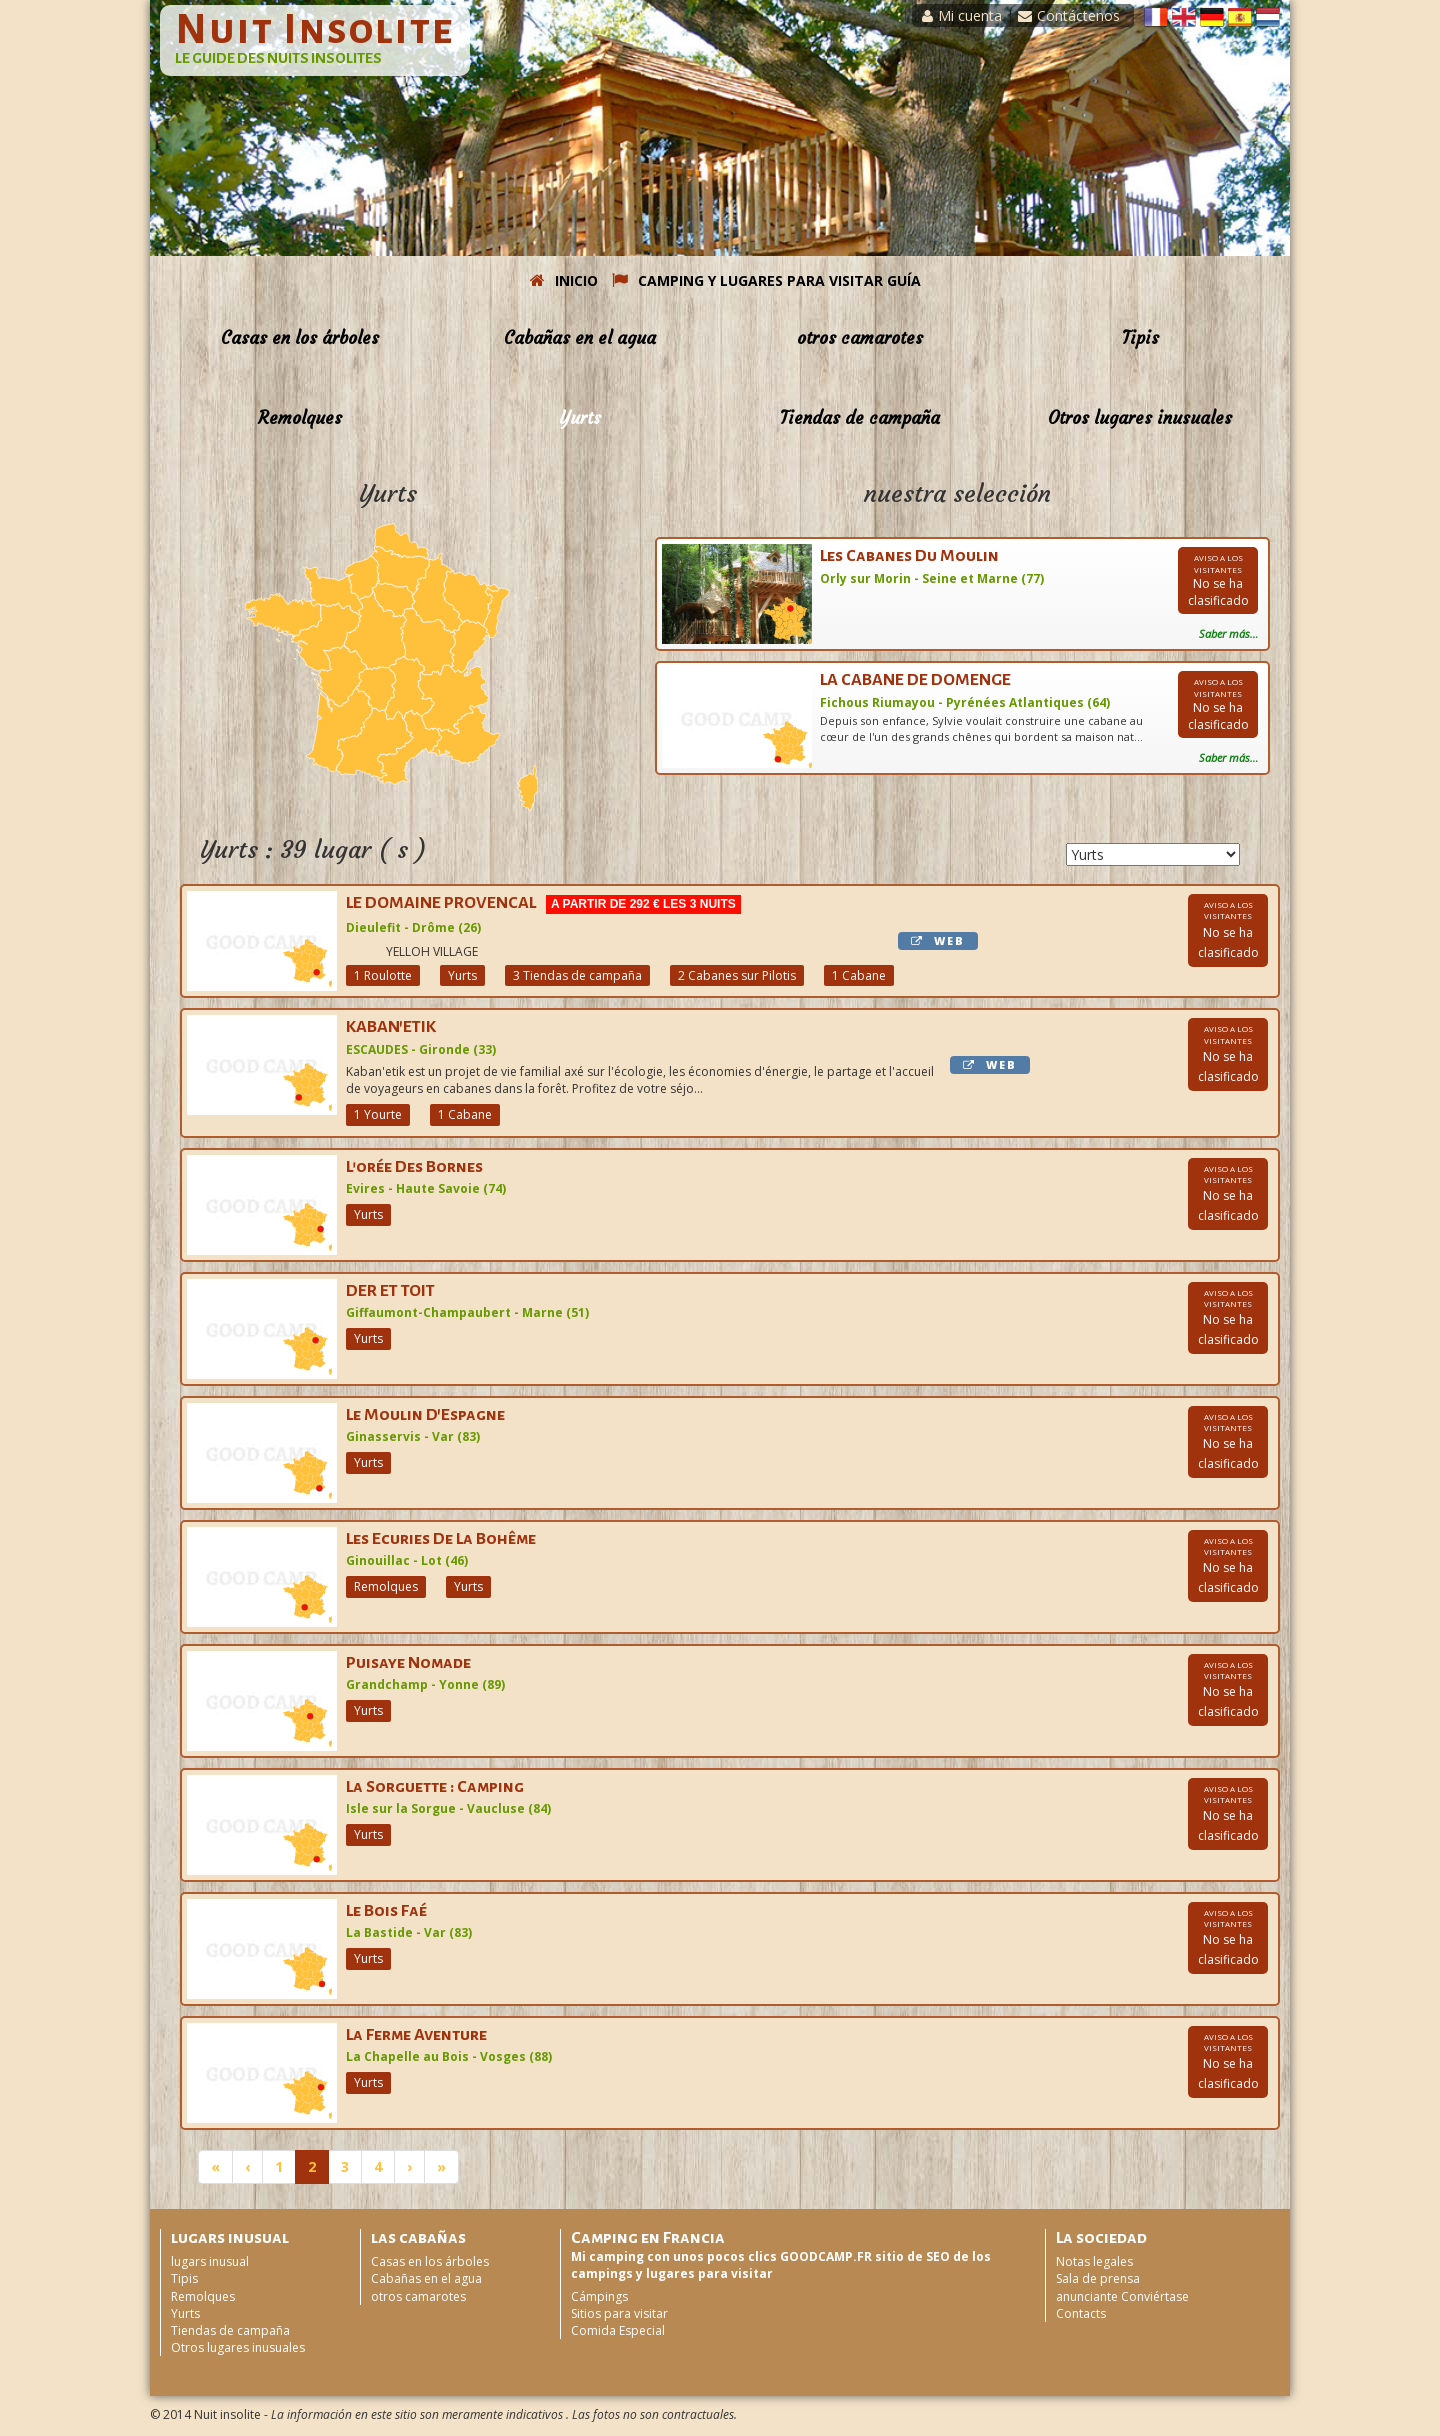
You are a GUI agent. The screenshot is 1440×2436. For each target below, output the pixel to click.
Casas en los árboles (300, 338)
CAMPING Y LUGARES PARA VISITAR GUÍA (766, 280)
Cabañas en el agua (580, 338)
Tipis (1140, 338)
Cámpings (599, 2296)
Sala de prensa (1098, 2278)
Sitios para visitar (619, 2313)
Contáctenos (1069, 15)
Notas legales (1094, 2261)
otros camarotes (860, 338)
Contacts (1081, 2313)
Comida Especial (618, 2330)
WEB (938, 940)
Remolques (300, 418)
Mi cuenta (962, 15)
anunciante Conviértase (1122, 2296)
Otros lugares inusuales (1140, 418)
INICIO (564, 280)
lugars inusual (210, 2261)
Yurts (580, 418)
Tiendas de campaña (860, 418)
